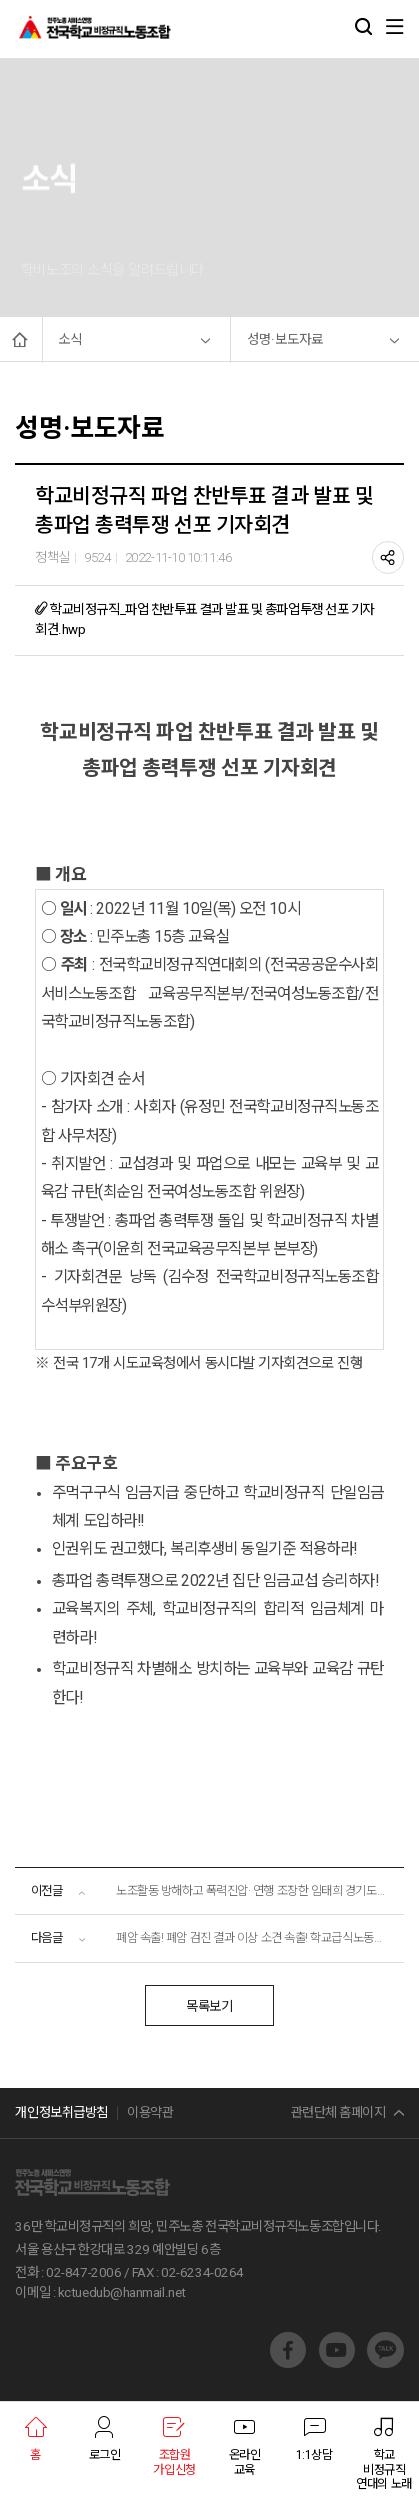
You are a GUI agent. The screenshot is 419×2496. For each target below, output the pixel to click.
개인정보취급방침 (61, 2112)
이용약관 (150, 2112)
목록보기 (209, 2006)
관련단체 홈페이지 (338, 2112)
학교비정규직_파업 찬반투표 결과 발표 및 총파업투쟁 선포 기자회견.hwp (204, 618)
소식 (70, 339)
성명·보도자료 (285, 339)
